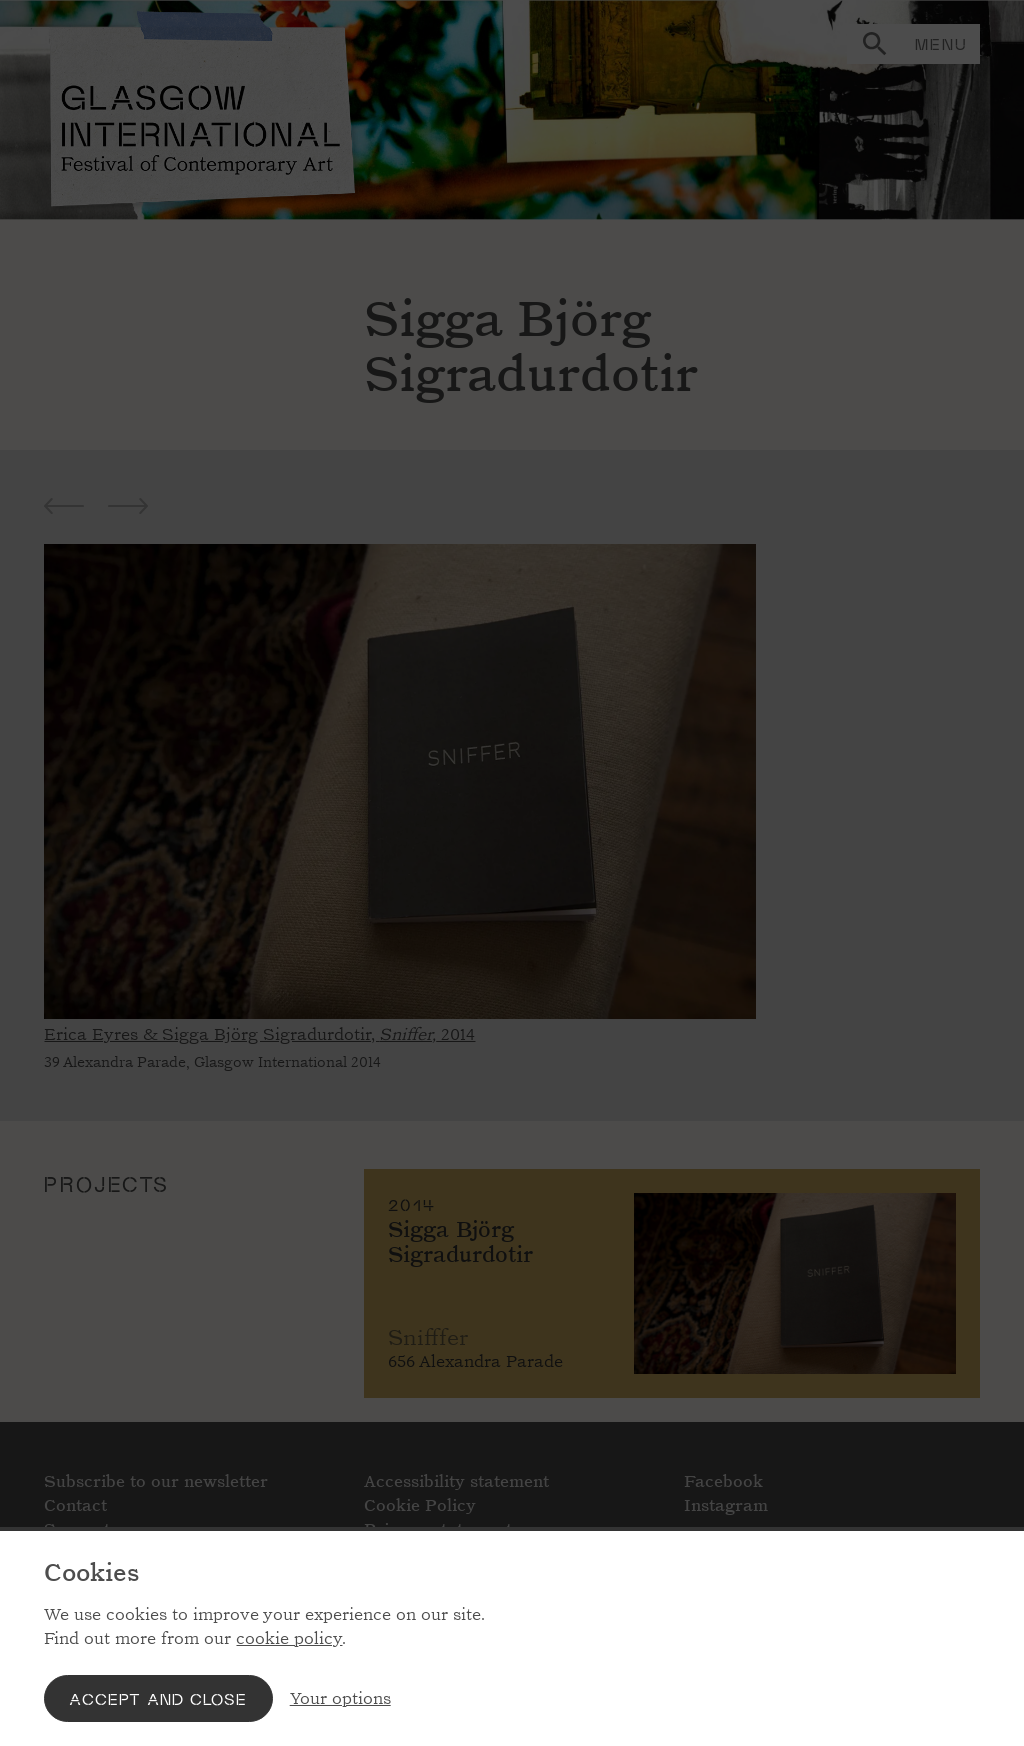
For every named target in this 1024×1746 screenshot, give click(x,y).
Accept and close (158, 1698)
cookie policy (289, 1638)
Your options (340, 1698)
